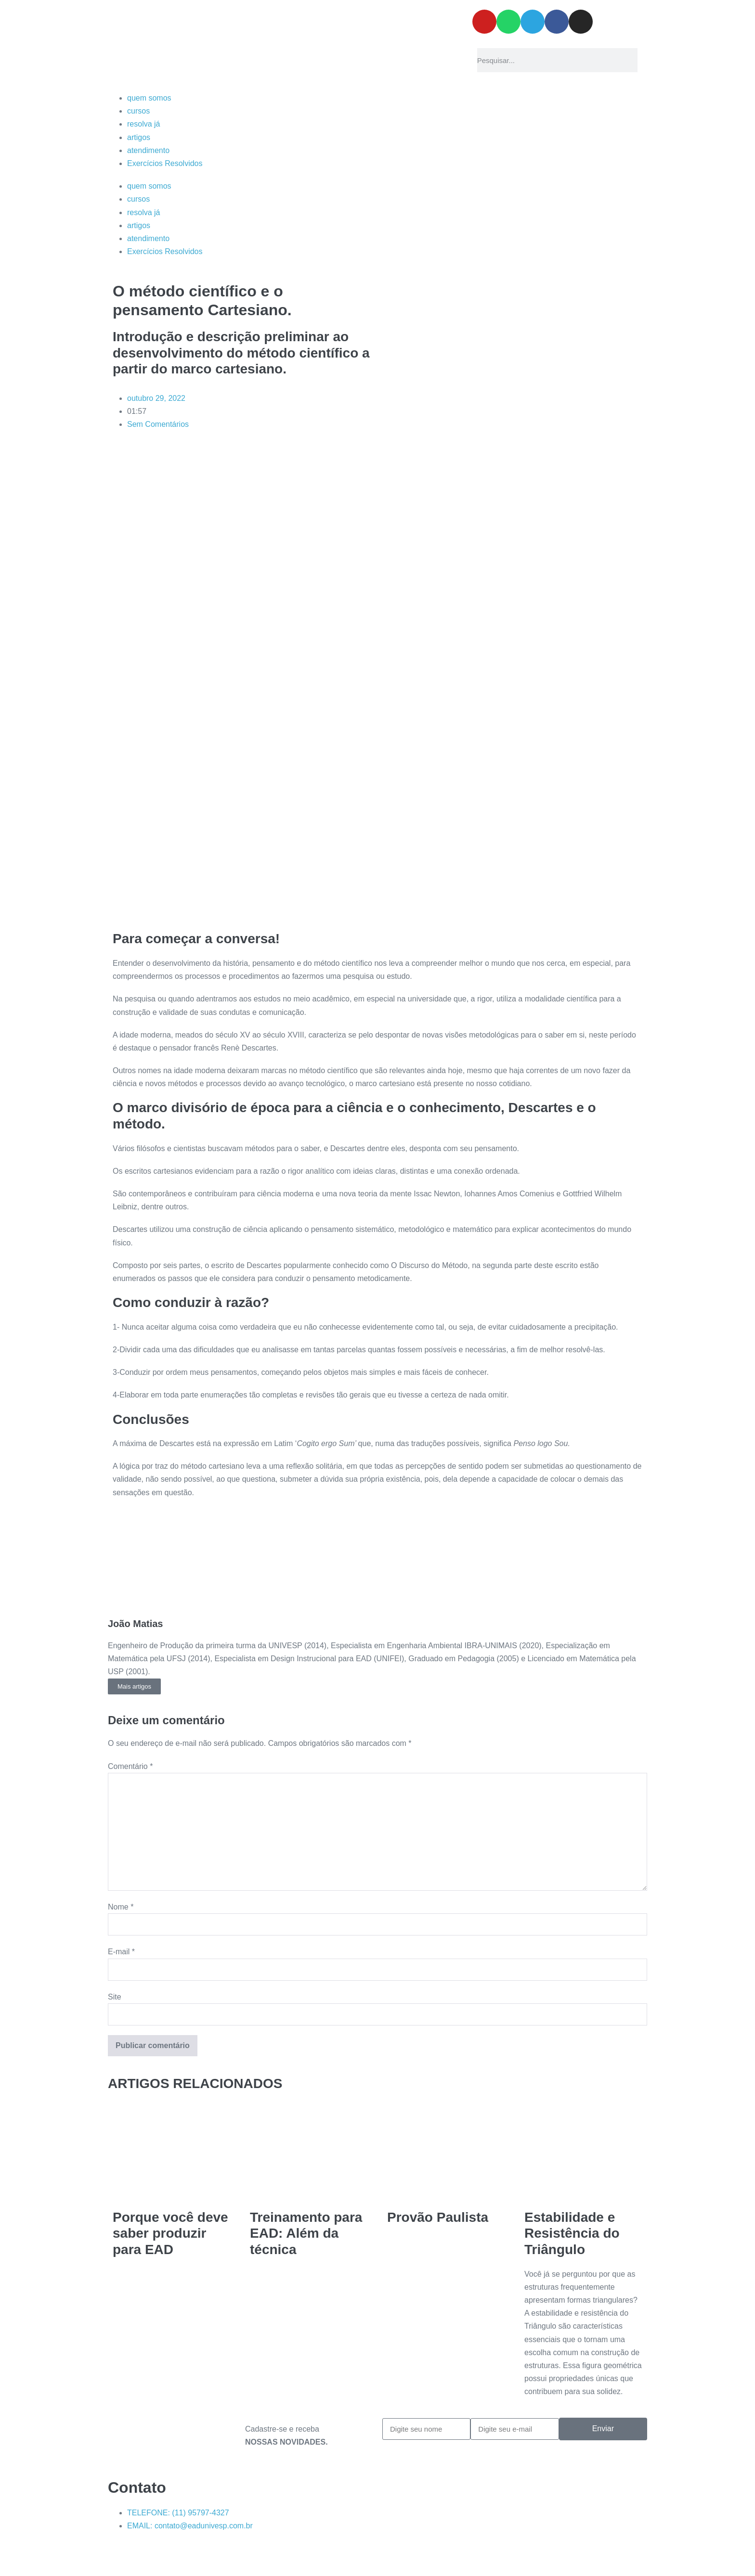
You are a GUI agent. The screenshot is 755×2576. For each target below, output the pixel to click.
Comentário (130, 1766)
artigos (138, 137)
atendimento (148, 150)
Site (114, 1997)
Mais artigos (134, 1686)
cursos (138, 111)
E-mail (121, 1952)
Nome (120, 1907)
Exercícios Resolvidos (165, 163)
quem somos (149, 98)
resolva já (143, 124)
